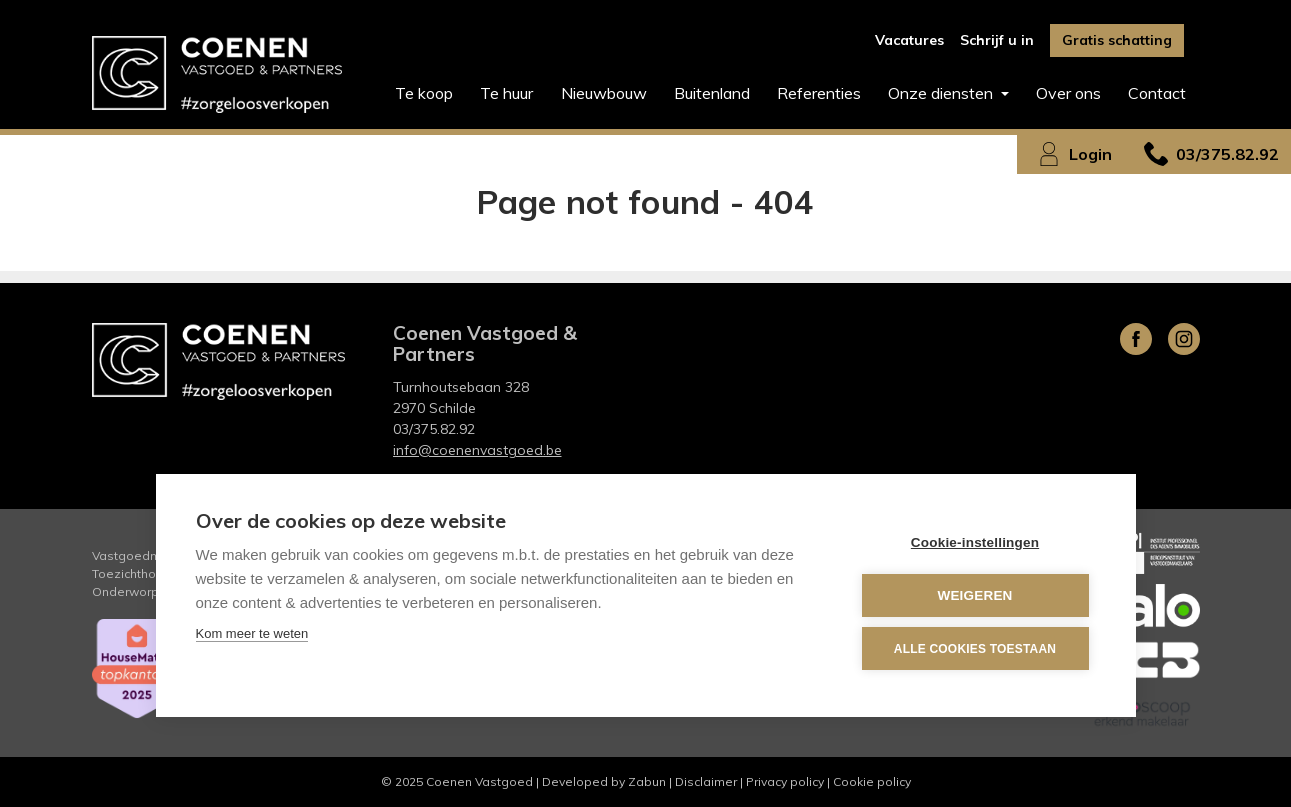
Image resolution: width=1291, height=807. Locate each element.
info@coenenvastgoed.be (477, 450)
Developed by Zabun (604, 781)
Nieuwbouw (604, 93)
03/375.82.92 (434, 429)
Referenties (819, 93)
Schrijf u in (997, 40)
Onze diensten (942, 93)
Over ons (1068, 93)
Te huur (506, 93)
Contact (1157, 93)
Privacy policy (785, 781)
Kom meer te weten (252, 633)
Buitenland (712, 93)
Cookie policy (872, 781)
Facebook (1136, 339)
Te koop (424, 93)
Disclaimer (706, 781)
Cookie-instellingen (975, 542)
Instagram (1184, 339)
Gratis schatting (1117, 40)
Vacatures (909, 40)
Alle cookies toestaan (975, 649)
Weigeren (974, 595)
